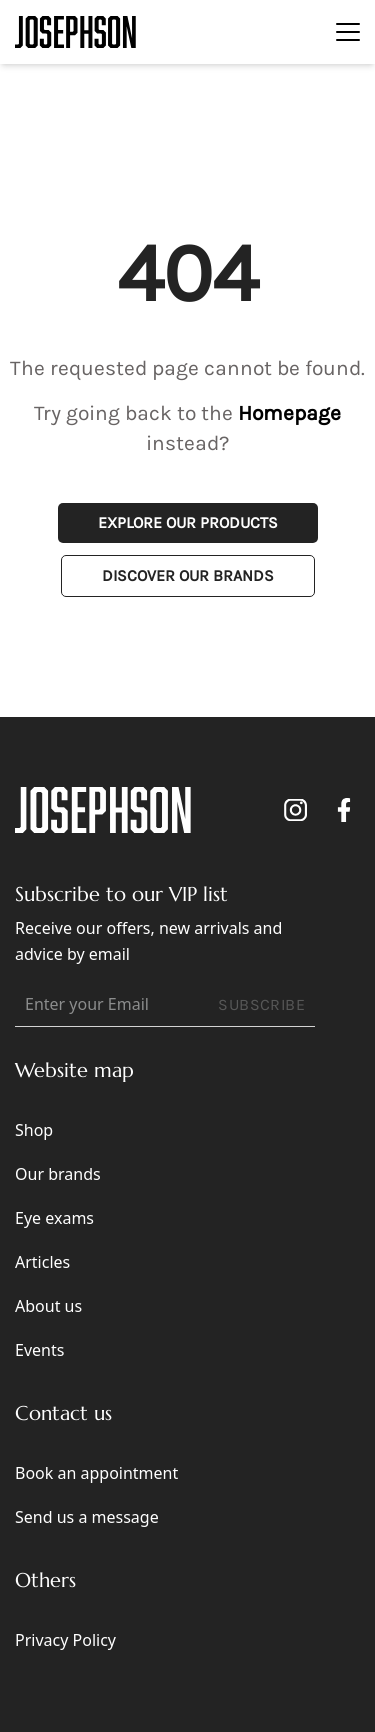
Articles (42, 1262)
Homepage (289, 413)
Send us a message (87, 1517)
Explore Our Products (188, 522)
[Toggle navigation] (348, 32)
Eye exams (54, 1218)
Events (39, 1350)
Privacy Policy (65, 1640)
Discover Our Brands (188, 575)
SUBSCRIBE (261, 1004)
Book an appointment (96, 1473)
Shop (34, 1130)
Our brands (58, 1174)
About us (48, 1306)
